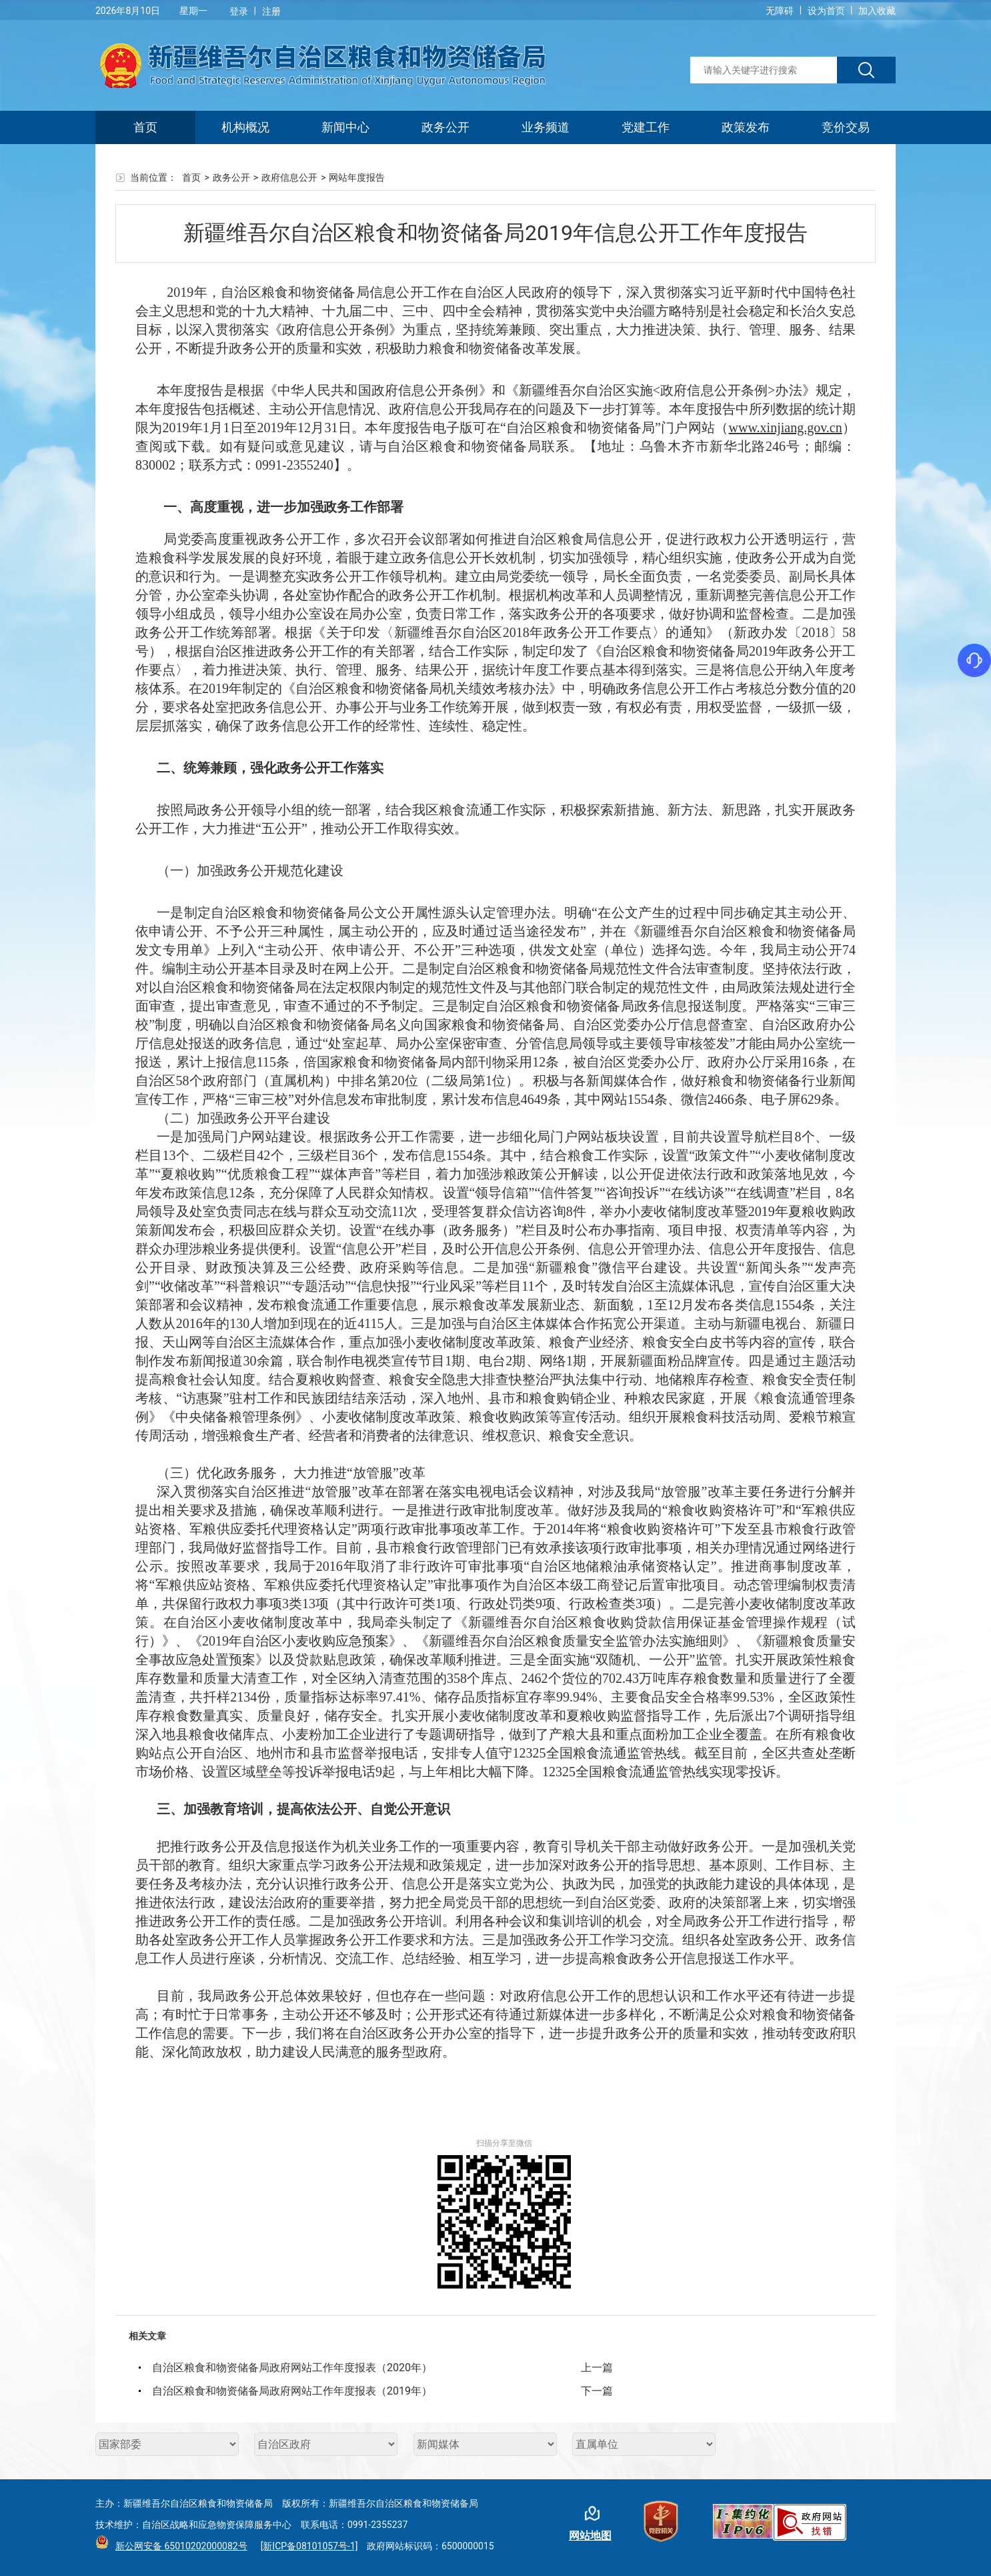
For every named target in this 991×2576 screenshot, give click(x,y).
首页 (145, 127)
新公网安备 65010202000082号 (178, 2546)
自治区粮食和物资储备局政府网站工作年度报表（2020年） (292, 2367)
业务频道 (546, 127)
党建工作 (646, 127)
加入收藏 (877, 10)
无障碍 (780, 10)
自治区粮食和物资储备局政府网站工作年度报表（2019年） (292, 2391)
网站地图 (590, 2535)
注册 (271, 11)
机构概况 (245, 127)
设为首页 (826, 10)
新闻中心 (345, 127)
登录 (238, 11)
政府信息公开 (289, 177)
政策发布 (746, 127)
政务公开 (445, 127)
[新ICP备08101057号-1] (309, 2546)
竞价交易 (846, 127)
